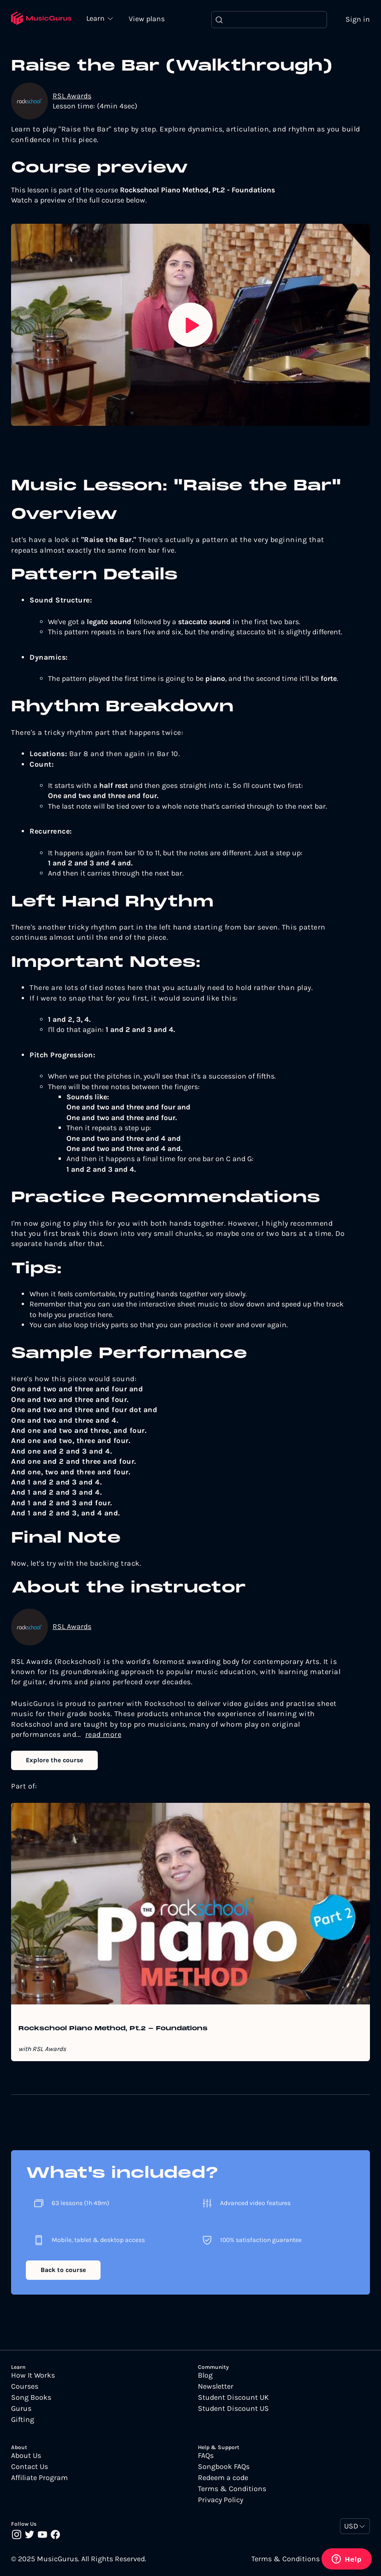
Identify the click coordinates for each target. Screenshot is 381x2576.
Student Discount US (233, 2409)
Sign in (357, 19)
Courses (24, 2387)
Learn (101, 18)
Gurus (21, 2409)
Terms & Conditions (232, 2489)
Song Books (31, 2398)
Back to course (63, 2270)
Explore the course (54, 1761)
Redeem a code (223, 2478)
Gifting (22, 2420)
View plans (152, 19)
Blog (205, 2375)
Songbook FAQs (224, 2467)
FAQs (206, 2456)
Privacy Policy (220, 2500)
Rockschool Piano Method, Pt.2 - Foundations (113, 2030)
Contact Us (29, 2467)
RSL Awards (72, 96)
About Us (26, 2456)
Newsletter (215, 2387)
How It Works (33, 2375)
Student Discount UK (233, 2398)
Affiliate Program (39, 2478)
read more (103, 1734)
